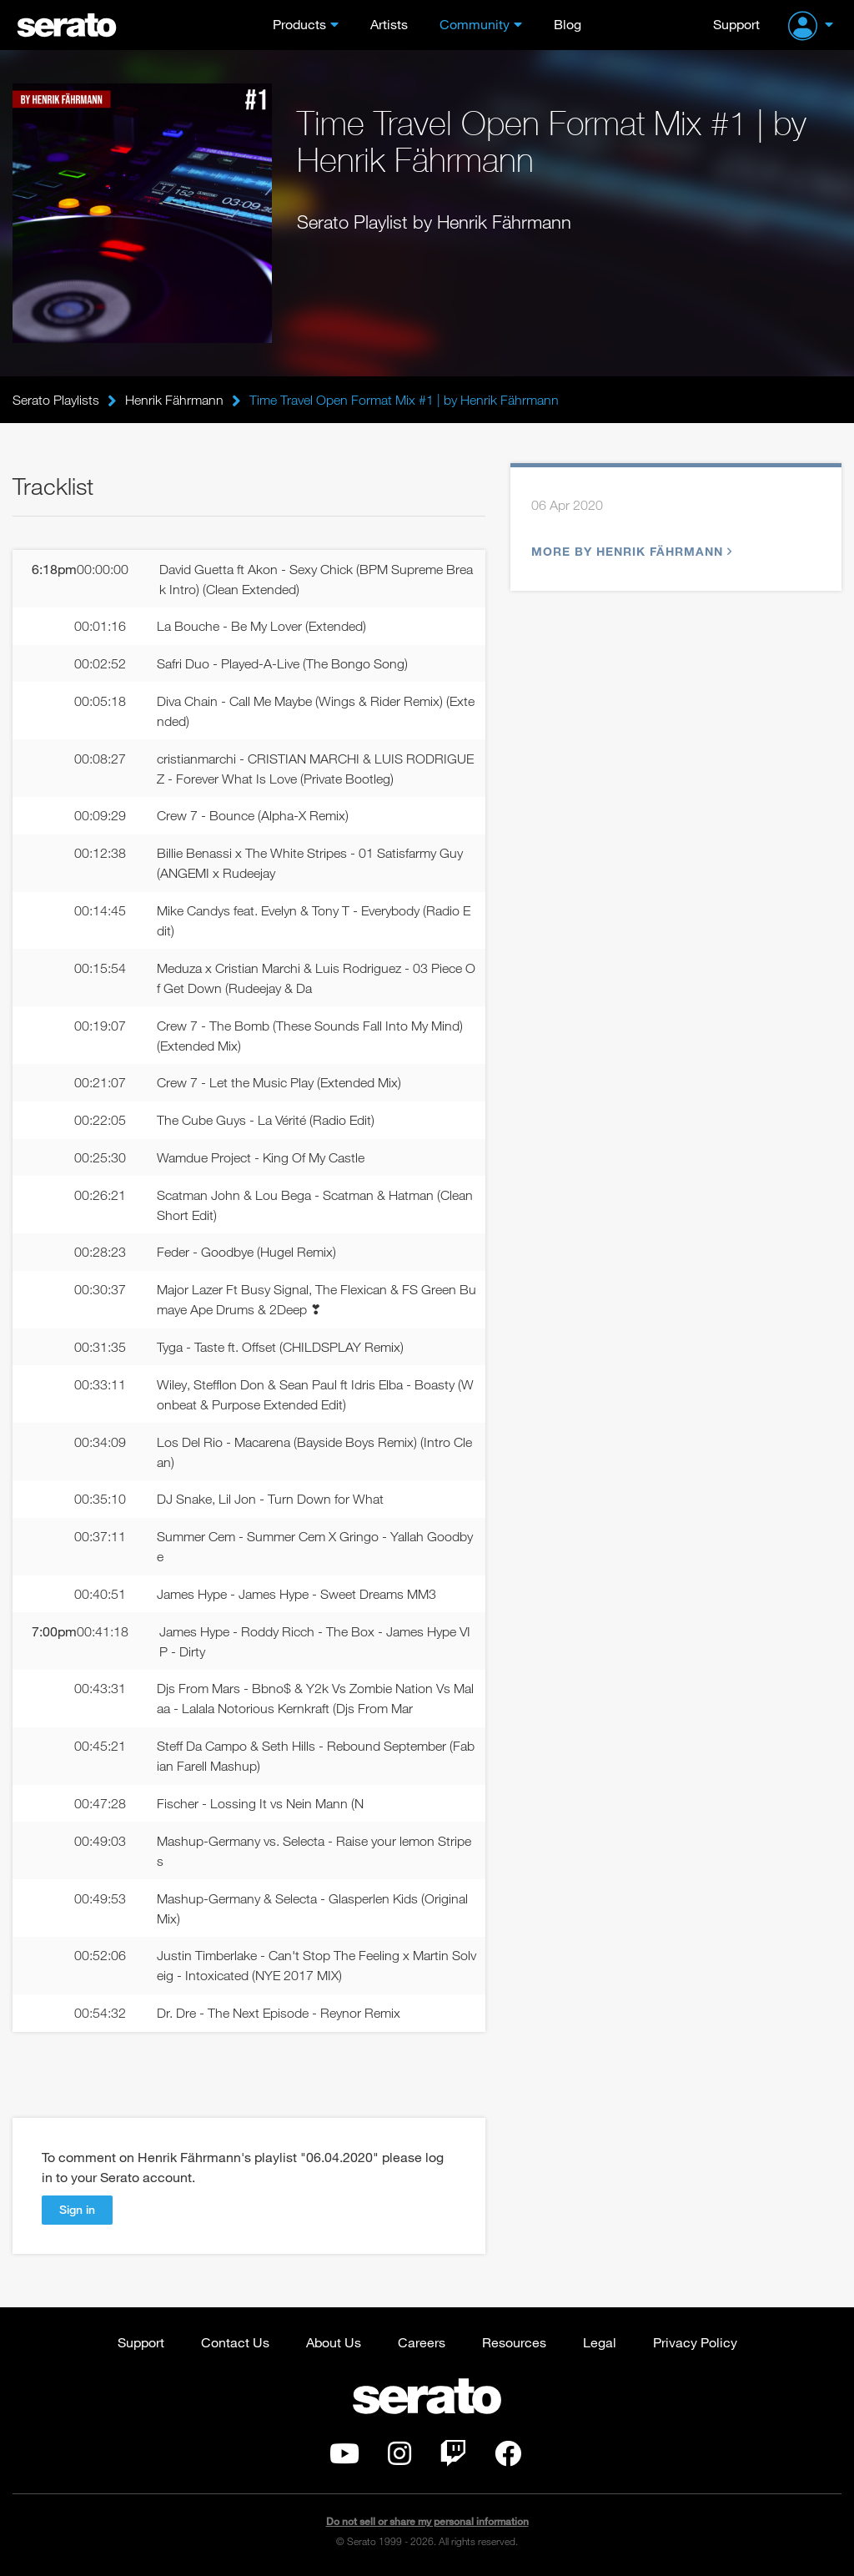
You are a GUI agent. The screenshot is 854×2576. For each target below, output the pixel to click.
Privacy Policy (695, 2342)
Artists (389, 24)
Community (475, 24)
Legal (599, 2342)
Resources (514, 2342)
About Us (333, 2342)
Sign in (77, 2209)
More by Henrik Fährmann (629, 551)
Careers (421, 2342)
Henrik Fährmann (174, 399)
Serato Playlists (56, 399)
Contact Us (235, 2342)
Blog (567, 24)
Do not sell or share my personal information (427, 2521)
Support (736, 24)
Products (299, 24)
